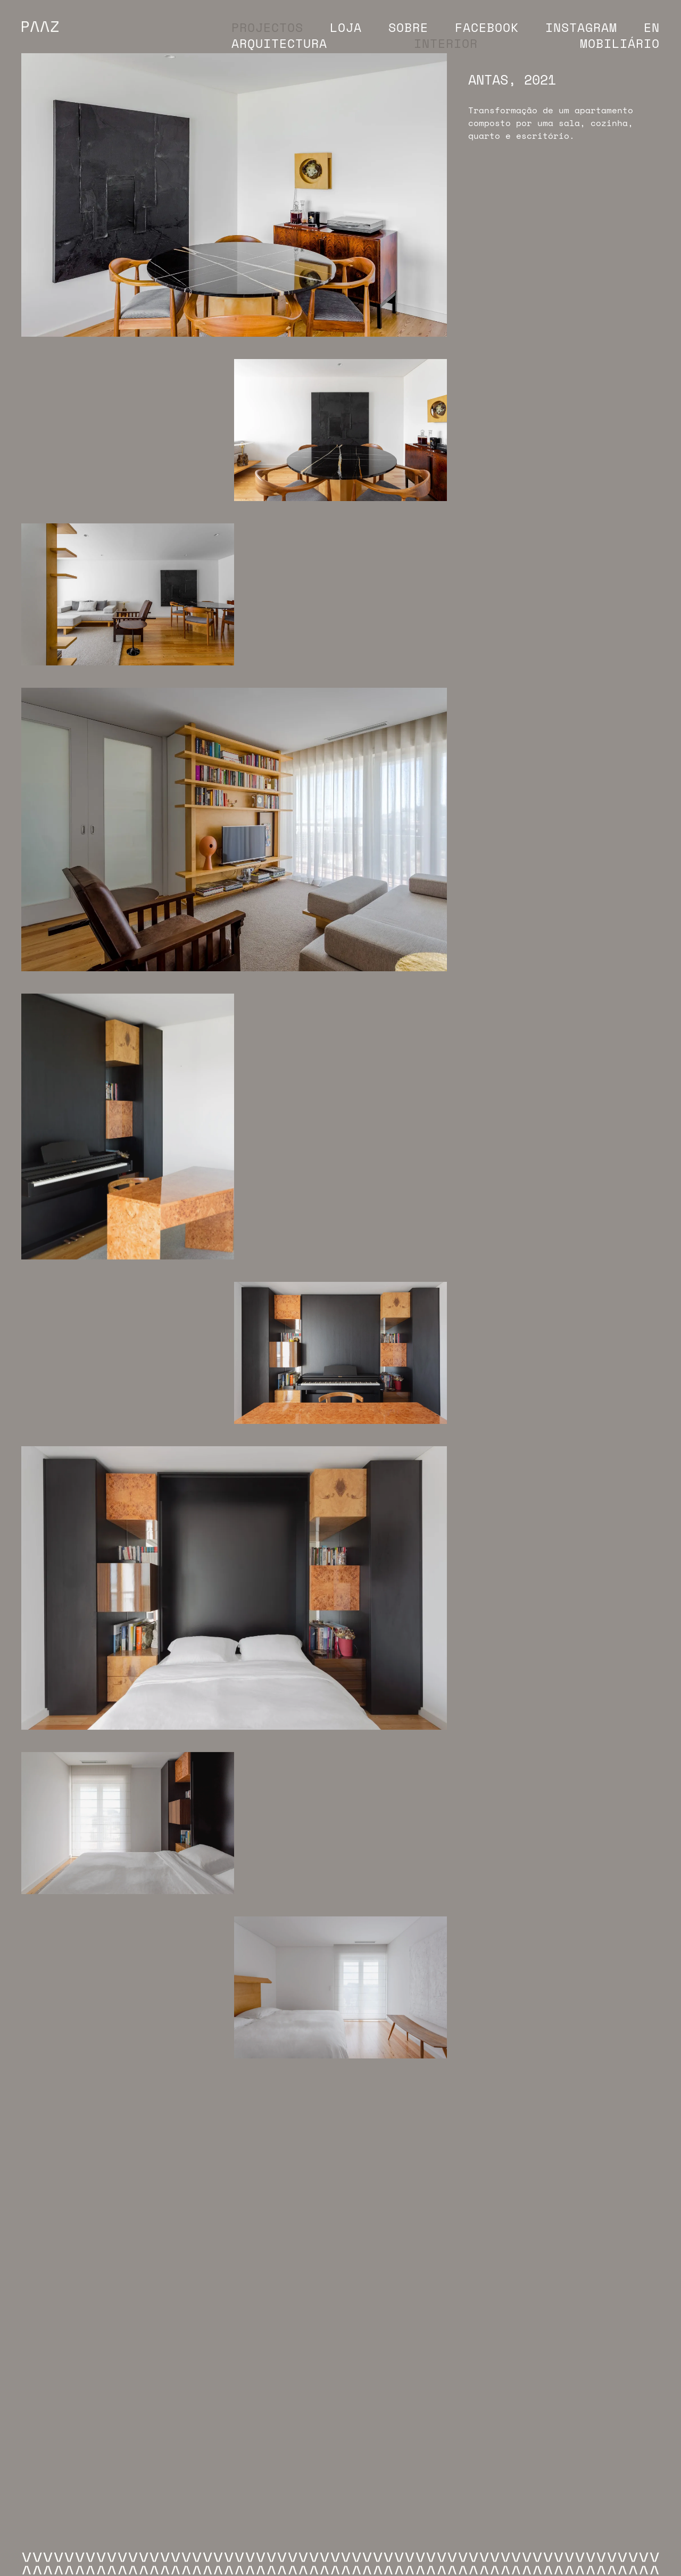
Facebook (487, 27)
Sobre (408, 27)
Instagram (581, 27)
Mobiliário (620, 43)
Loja (346, 27)
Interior (446, 43)
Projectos (267, 27)
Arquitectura (279, 43)
